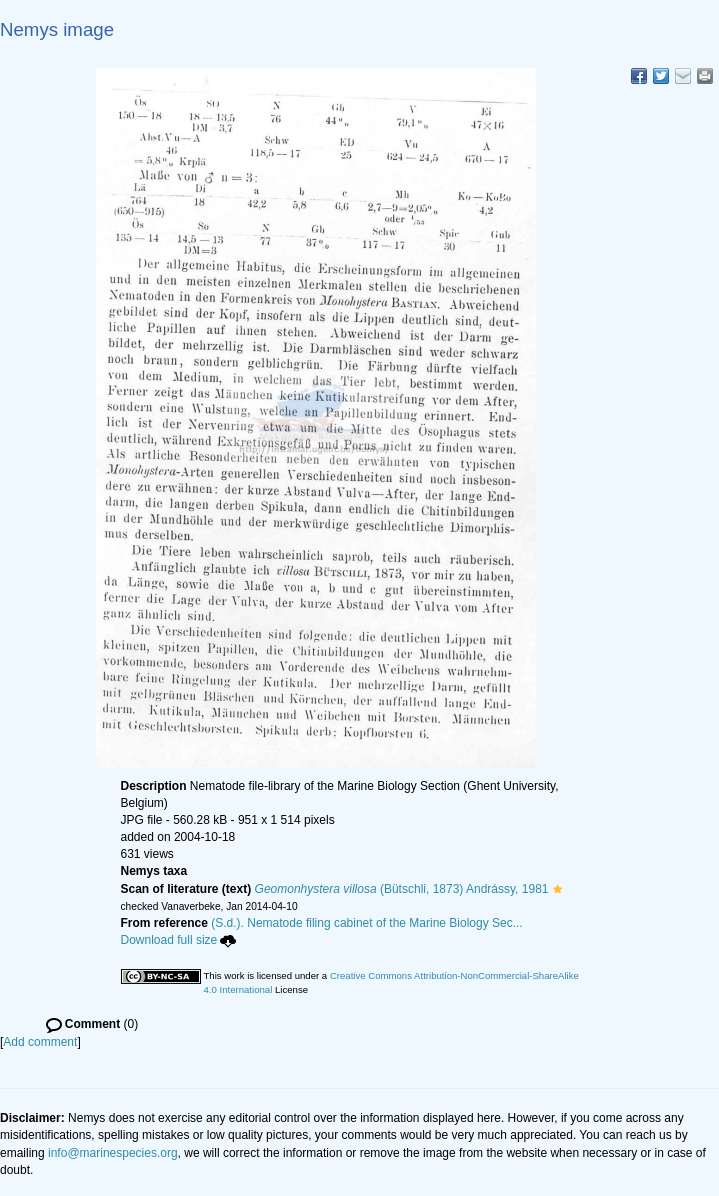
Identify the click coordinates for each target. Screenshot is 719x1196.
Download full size (179, 940)
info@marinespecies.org (113, 1153)
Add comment (40, 1042)
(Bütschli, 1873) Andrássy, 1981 (402, 889)
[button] (557, 889)
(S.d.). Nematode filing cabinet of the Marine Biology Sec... (367, 923)
